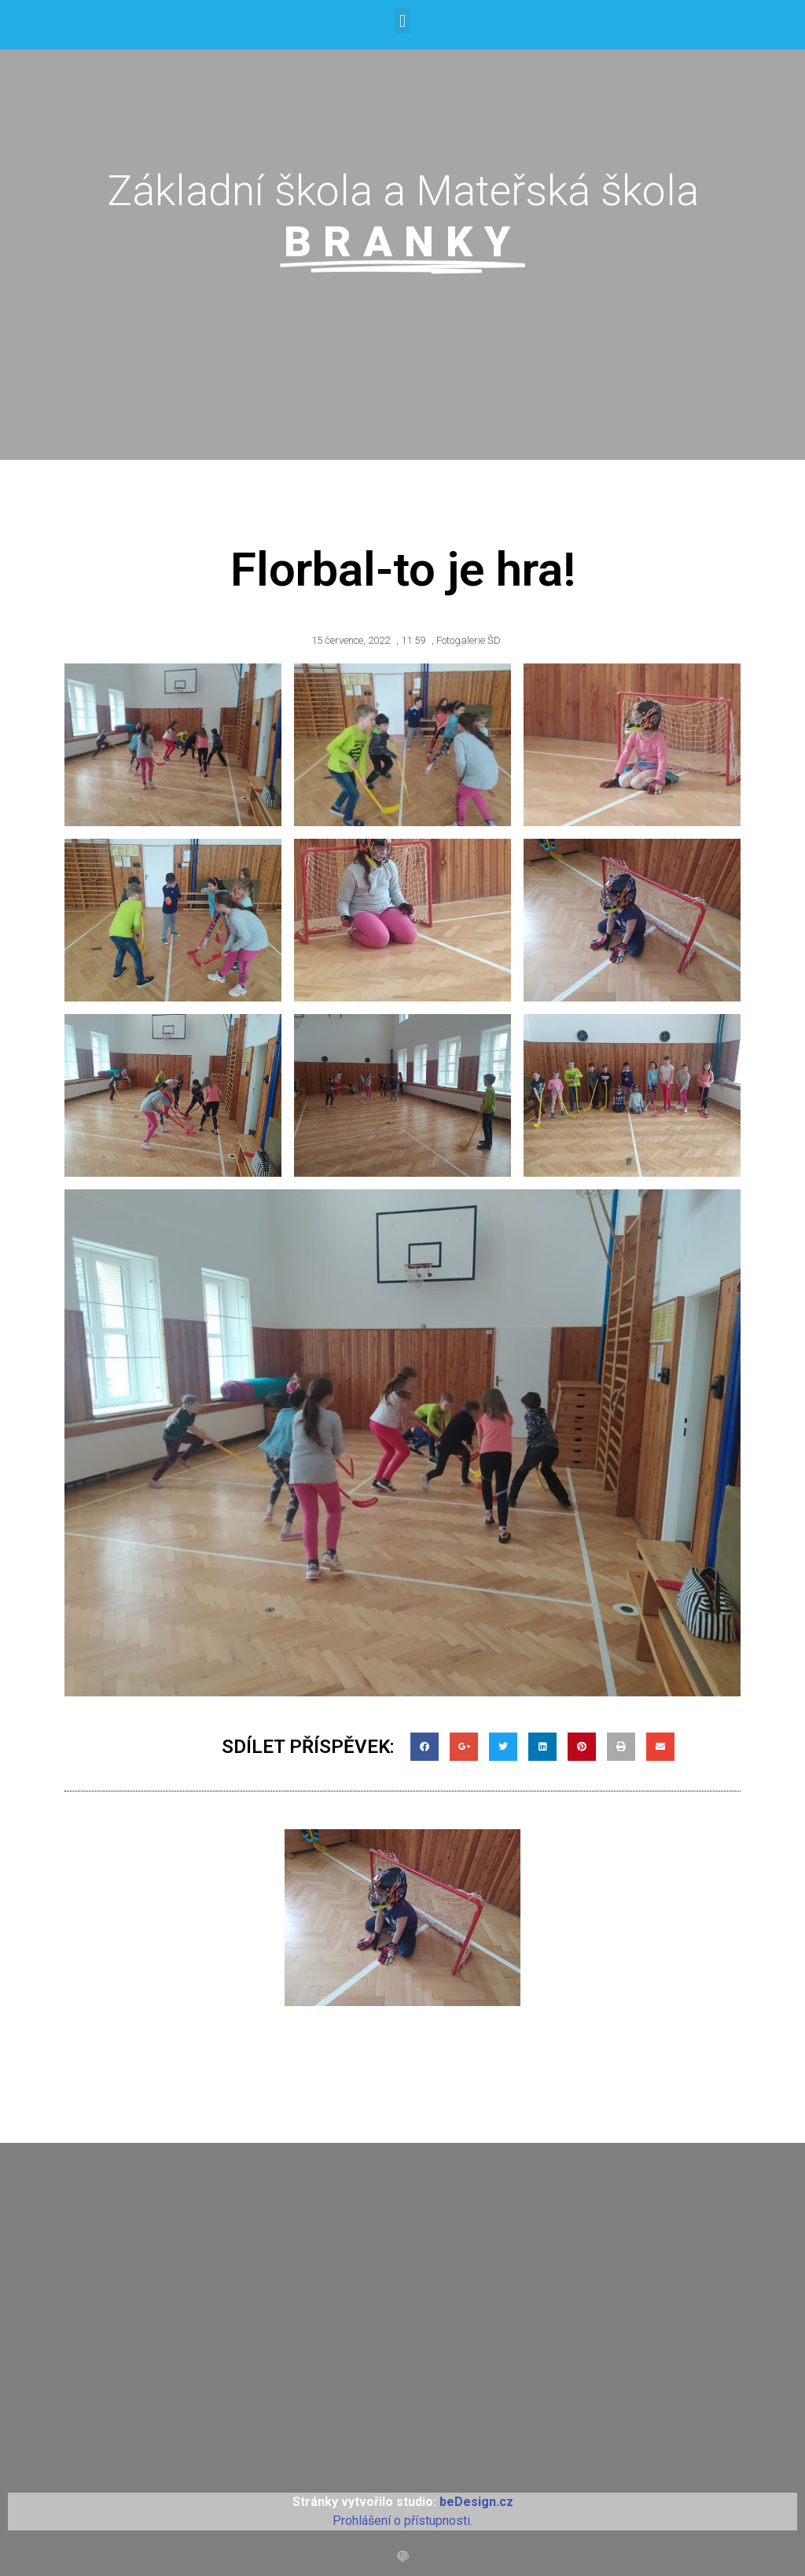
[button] (402, 21)
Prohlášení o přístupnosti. (402, 2520)
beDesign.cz (476, 2501)
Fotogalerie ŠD (468, 640)
